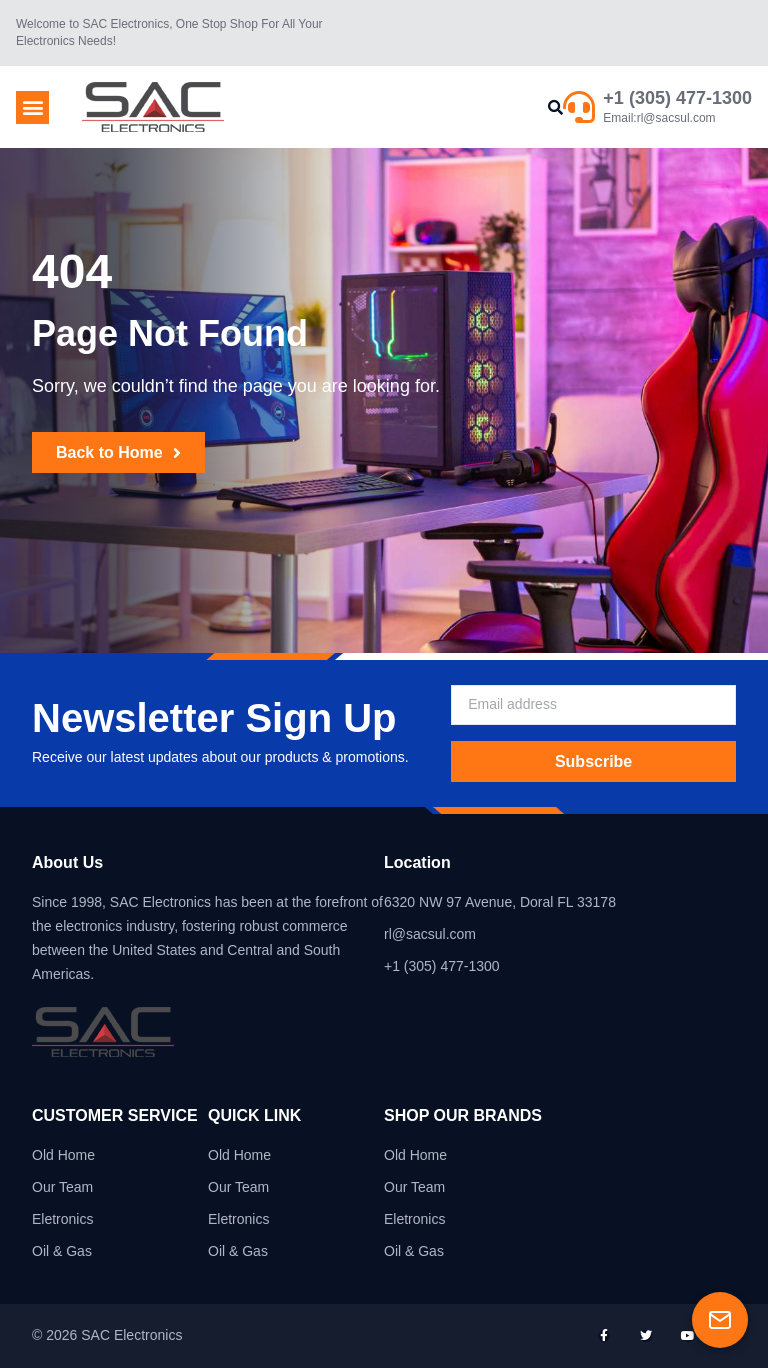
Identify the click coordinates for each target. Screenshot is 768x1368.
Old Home (63, 1155)
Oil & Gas (62, 1251)
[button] (32, 107)
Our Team (62, 1187)
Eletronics (62, 1219)
